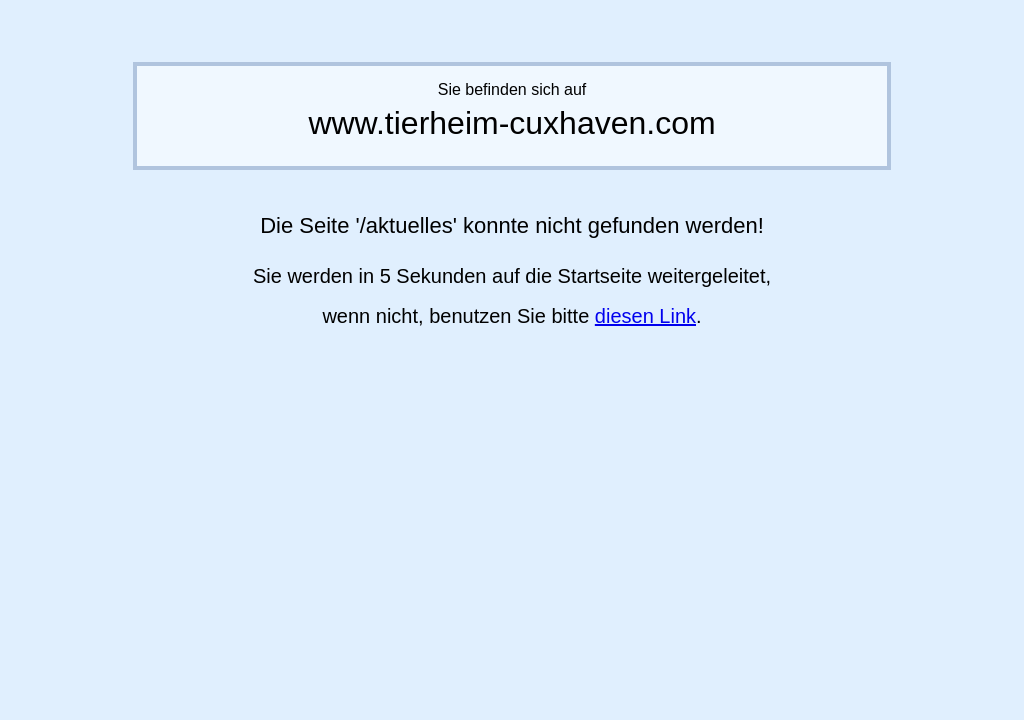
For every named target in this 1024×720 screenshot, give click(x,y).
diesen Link (645, 316)
